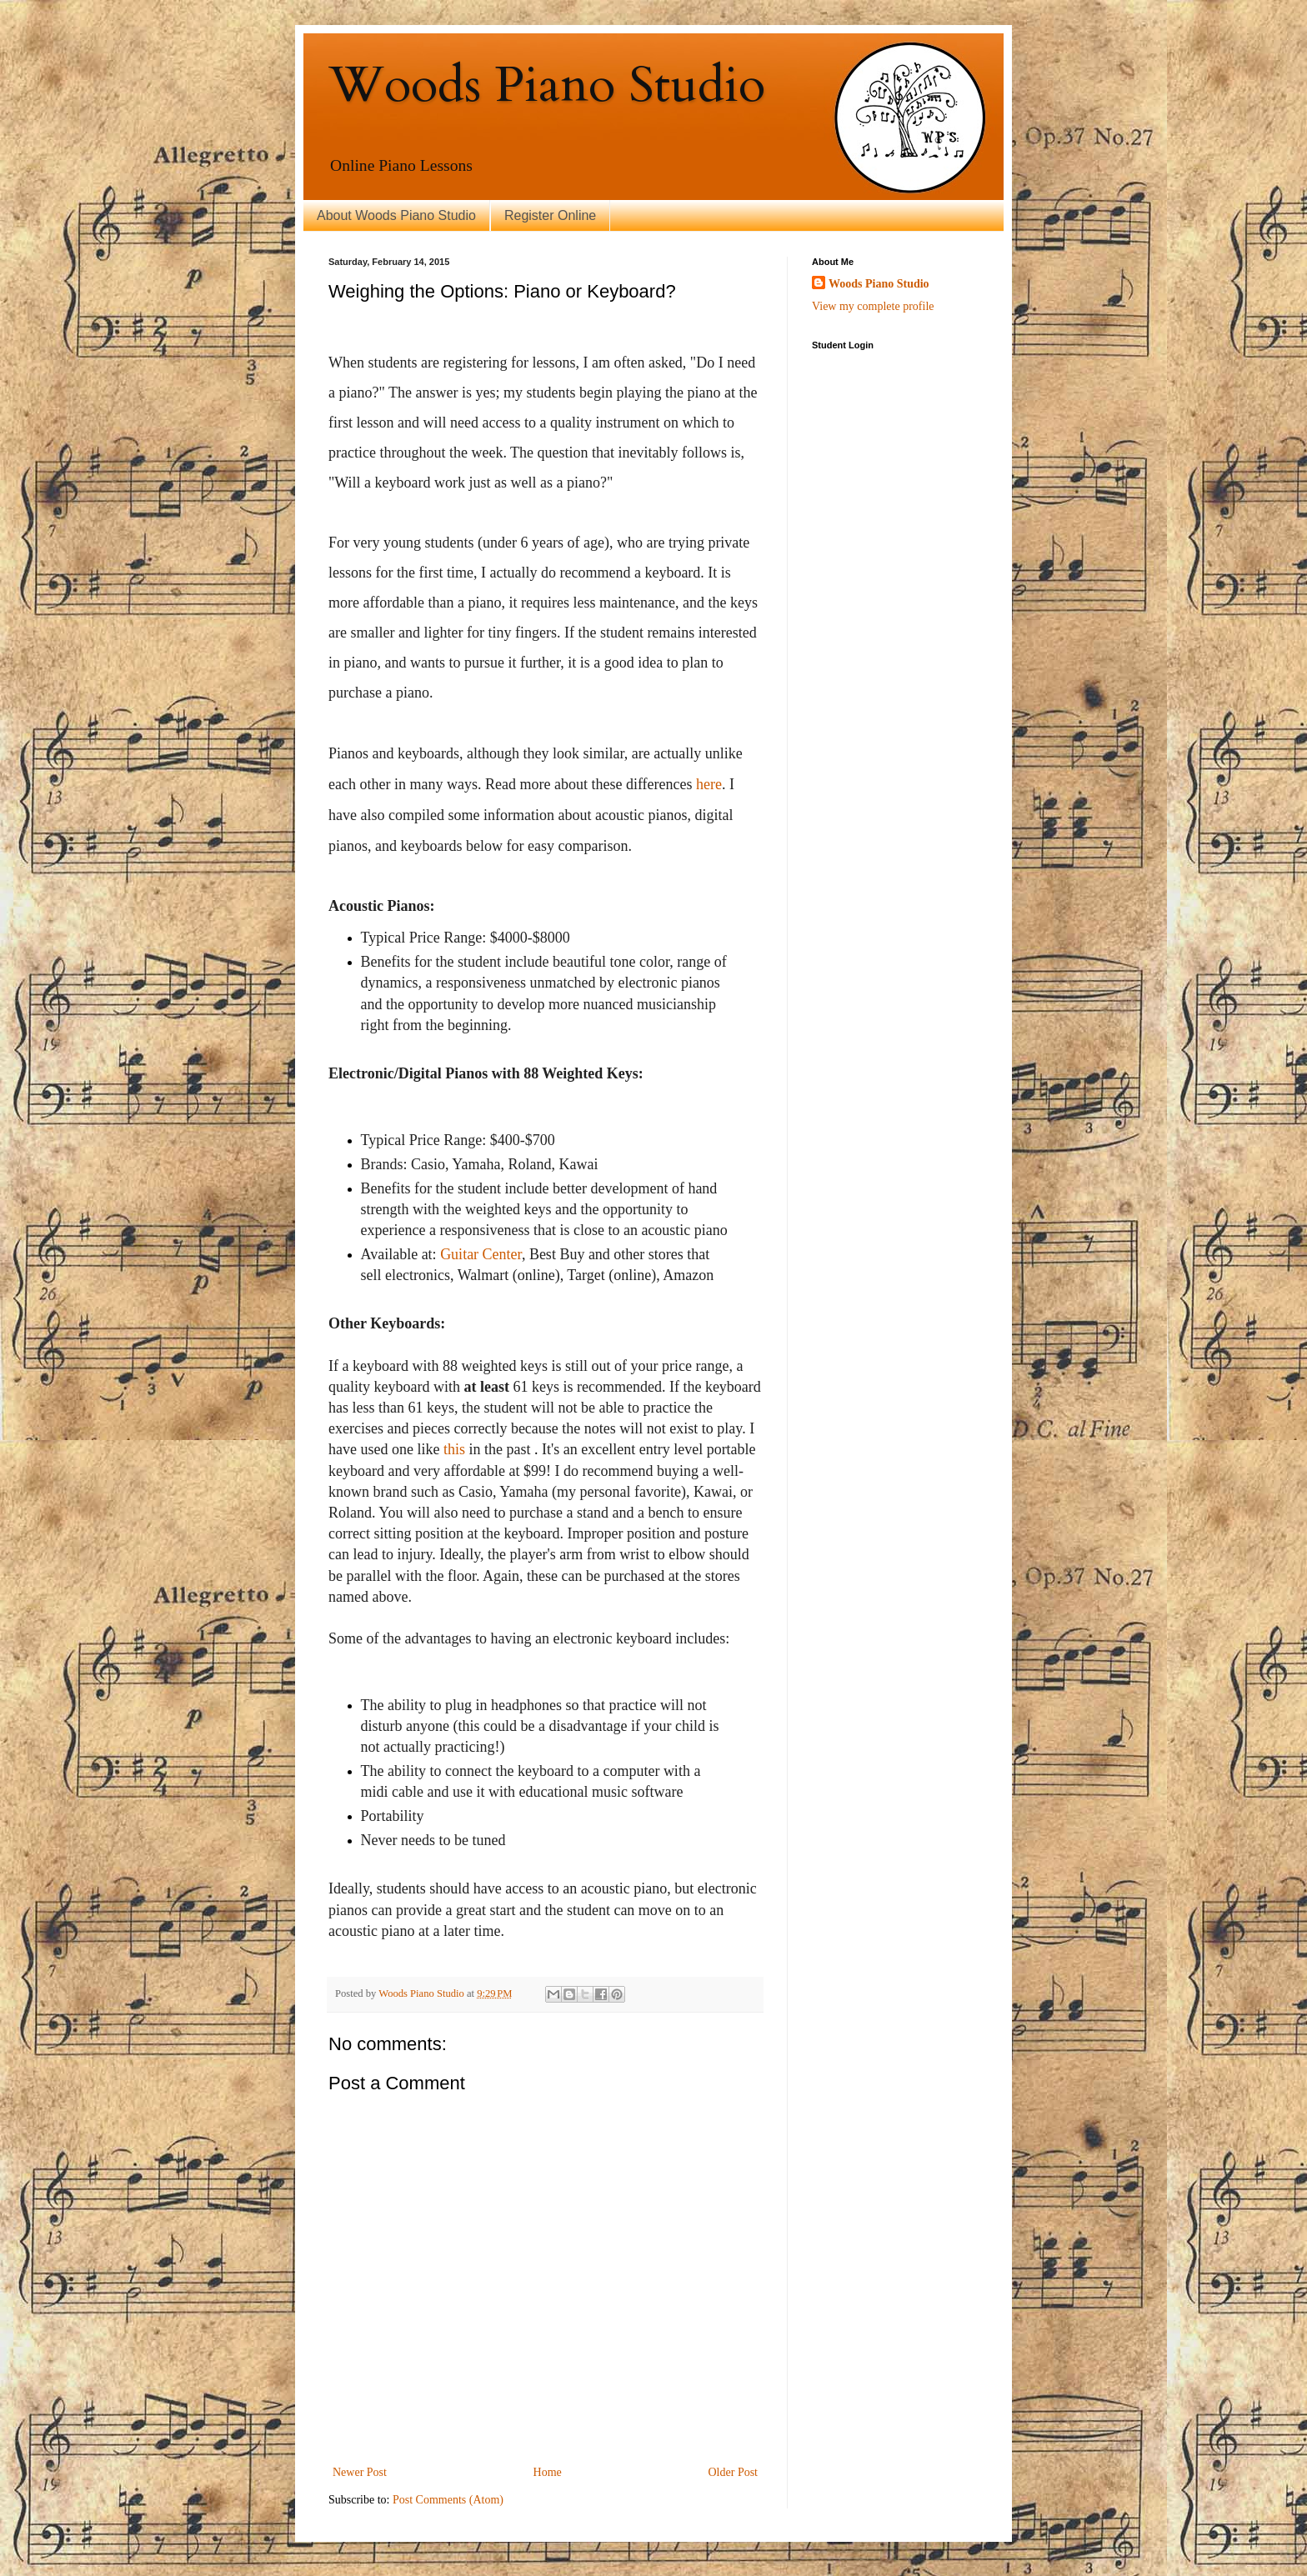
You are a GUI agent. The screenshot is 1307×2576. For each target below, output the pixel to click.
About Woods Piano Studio (396, 215)
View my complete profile (873, 306)
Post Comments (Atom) (448, 2499)
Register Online (550, 215)
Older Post (734, 2472)
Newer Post (360, 2472)
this (454, 1449)
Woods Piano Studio (546, 85)
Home (547, 2472)
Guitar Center (481, 1254)
